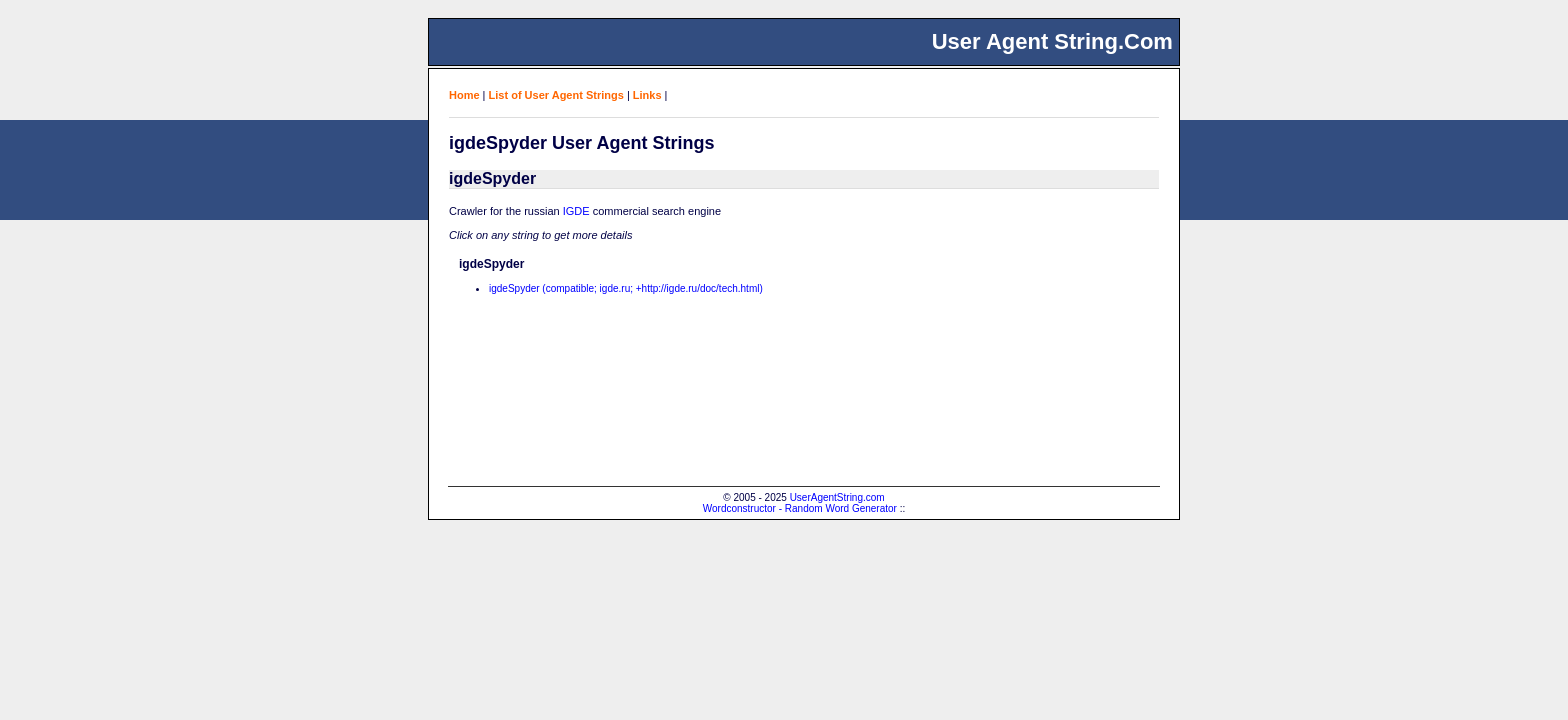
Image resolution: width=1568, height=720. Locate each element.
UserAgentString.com (837, 497)
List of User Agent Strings (556, 95)
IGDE (576, 211)
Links (647, 95)
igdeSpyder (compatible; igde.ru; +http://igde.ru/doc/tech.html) (626, 288)
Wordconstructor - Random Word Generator (800, 508)
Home (464, 95)
